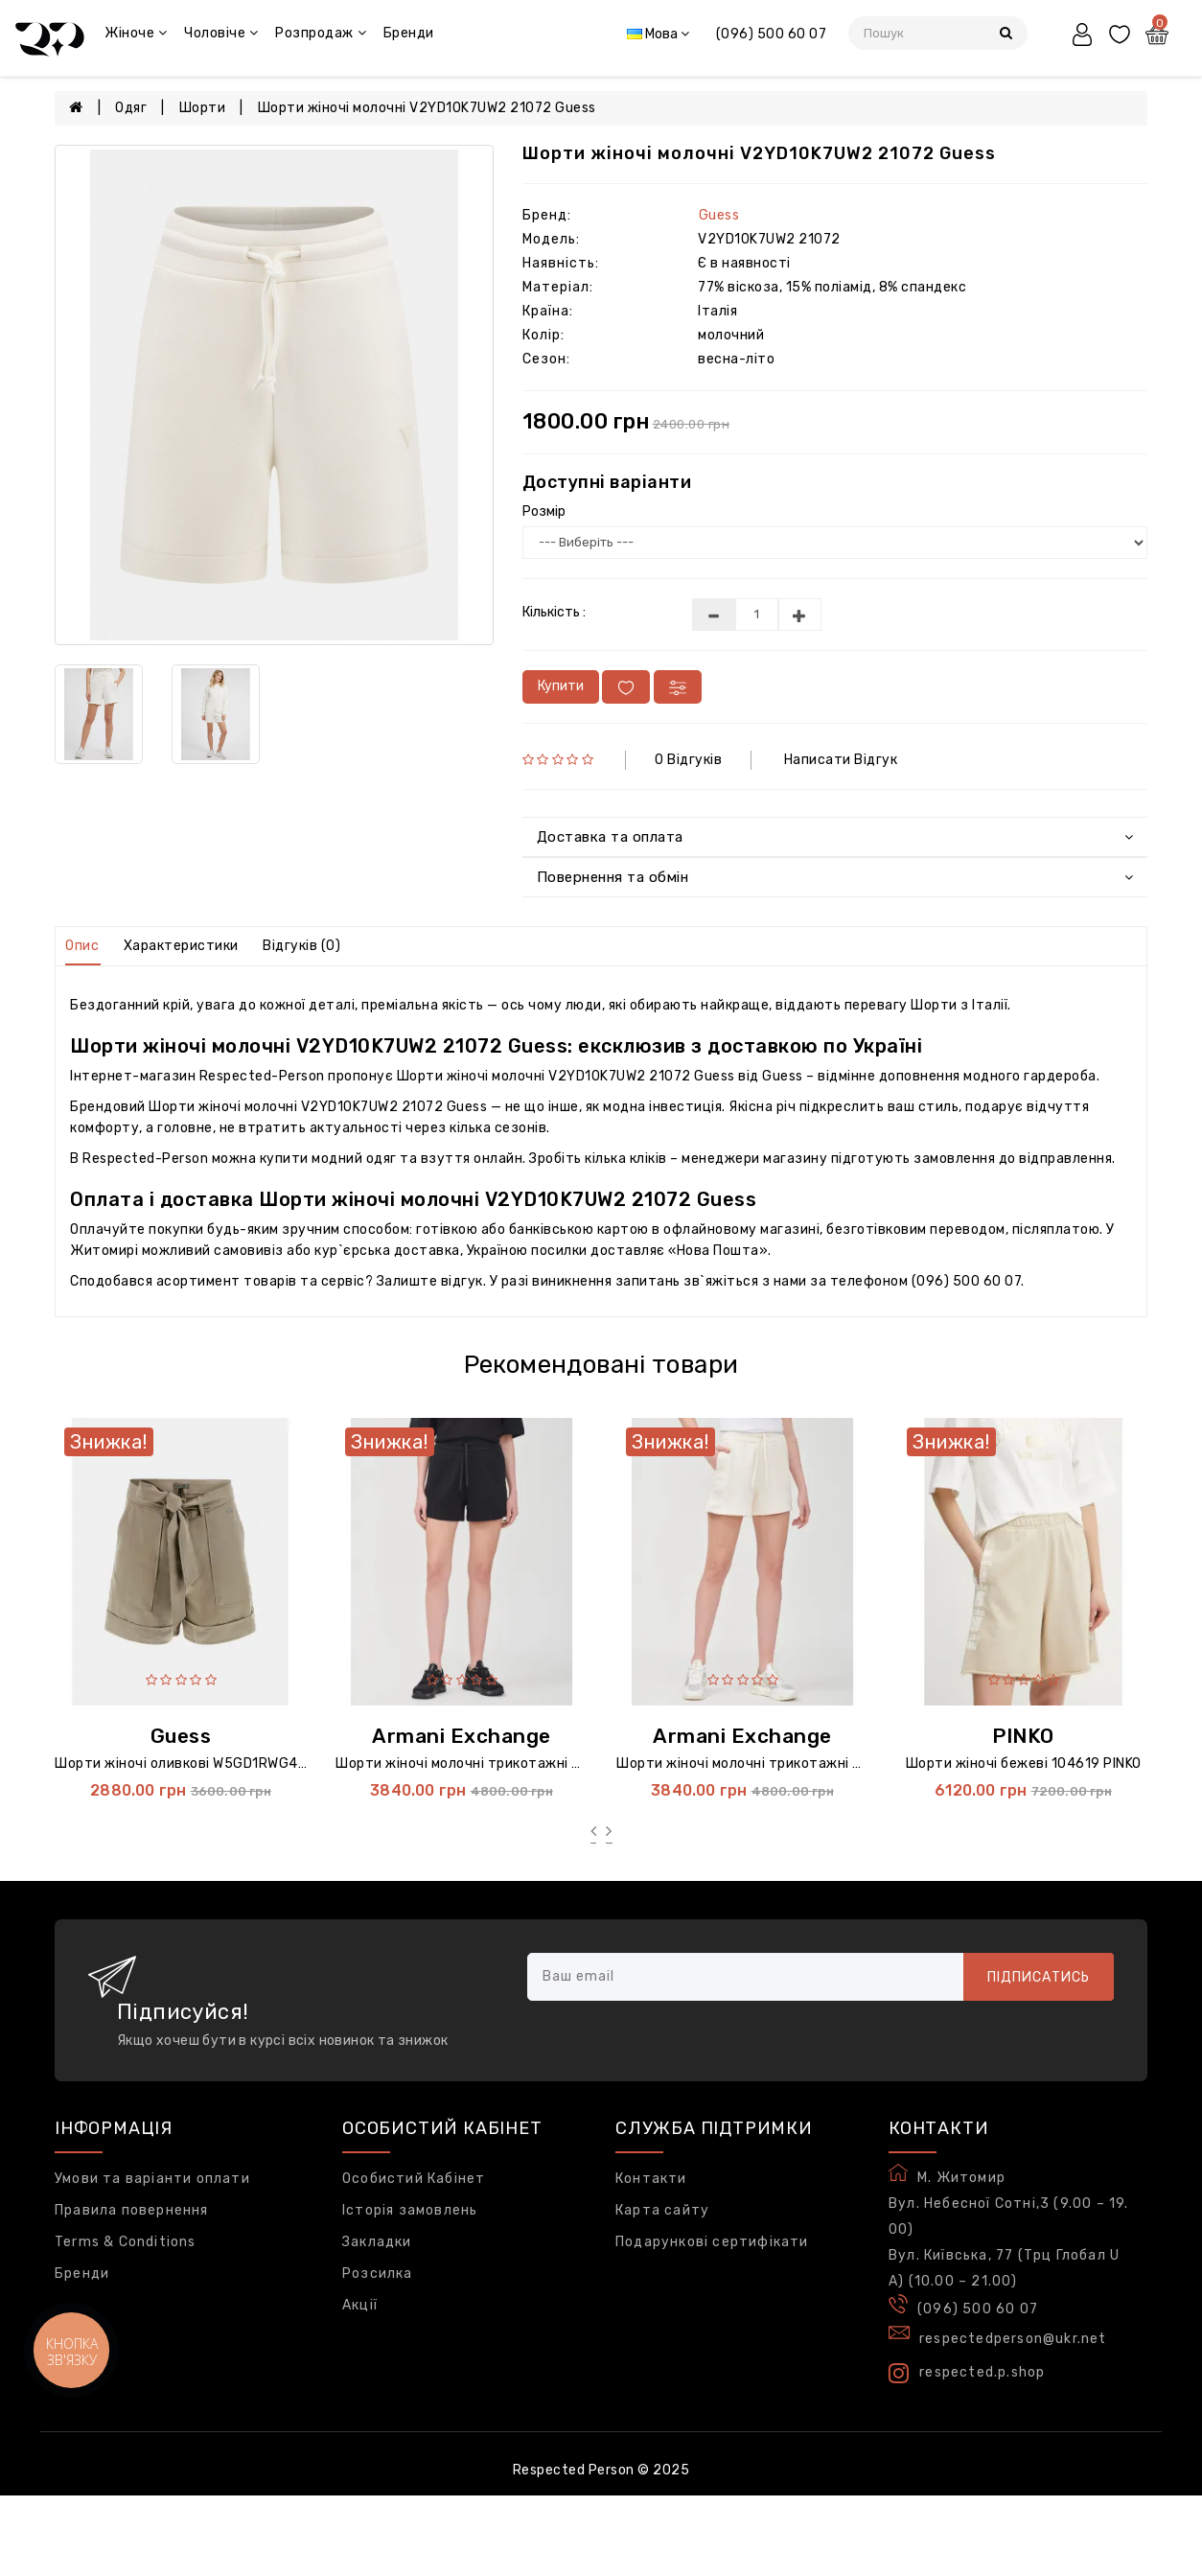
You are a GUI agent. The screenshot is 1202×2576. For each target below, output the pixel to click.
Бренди (408, 33)
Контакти (651, 2178)
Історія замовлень (409, 2210)
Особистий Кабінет (413, 2178)
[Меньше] (713, 614)
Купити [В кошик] (561, 686)
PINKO (1023, 1736)
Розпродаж (320, 33)
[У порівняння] (678, 687)
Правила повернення (132, 2210)
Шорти (202, 108)
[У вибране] (626, 687)
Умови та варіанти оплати (152, 2178)
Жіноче (136, 33)
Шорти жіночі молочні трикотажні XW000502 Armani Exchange (550, 1763)
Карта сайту (662, 2210)
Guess (719, 215)
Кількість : (554, 612)
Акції (360, 2305)
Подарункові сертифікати (712, 2242)
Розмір (544, 511)
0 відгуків (688, 760)
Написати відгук (841, 760)
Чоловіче (221, 33)
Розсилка (377, 2273)
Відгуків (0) (301, 946)
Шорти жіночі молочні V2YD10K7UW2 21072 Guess (427, 108)
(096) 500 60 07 (771, 34)
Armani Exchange (461, 1736)
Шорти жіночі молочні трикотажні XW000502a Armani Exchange (835, 1763)
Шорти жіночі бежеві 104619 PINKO (1024, 1763)
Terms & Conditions (125, 2242)
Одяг (131, 108)
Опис (82, 946)
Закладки (377, 2242)
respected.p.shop (967, 2372)
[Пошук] (1006, 33)
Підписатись (1038, 1977)
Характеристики (181, 946)
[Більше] (799, 614)
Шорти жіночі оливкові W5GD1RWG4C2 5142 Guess (226, 1763)
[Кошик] (1159, 37)
